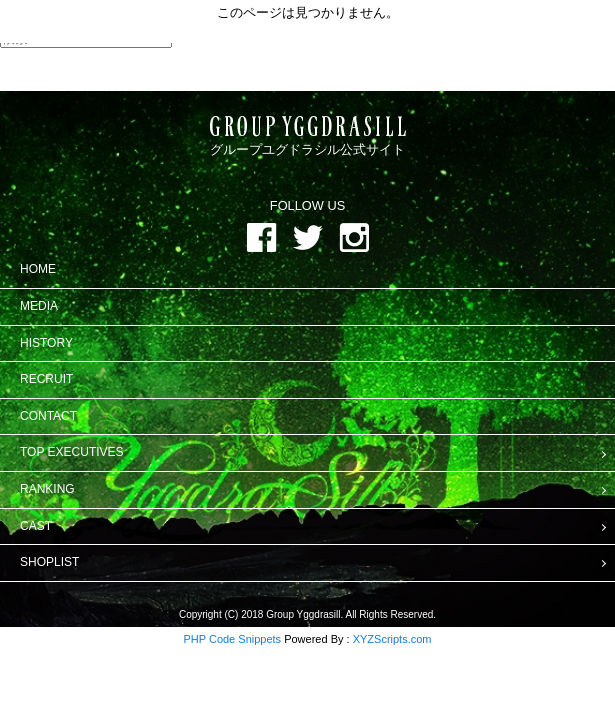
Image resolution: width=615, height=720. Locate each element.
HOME (38, 269)
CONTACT (48, 416)
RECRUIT (46, 379)
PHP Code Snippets (232, 639)
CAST (36, 526)
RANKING (47, 489)
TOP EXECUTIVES (72, 452)
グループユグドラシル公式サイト (308, 136)
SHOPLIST (49, 562)
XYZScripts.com (392, 639)
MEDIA (39, 306)
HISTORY (46, 343)
